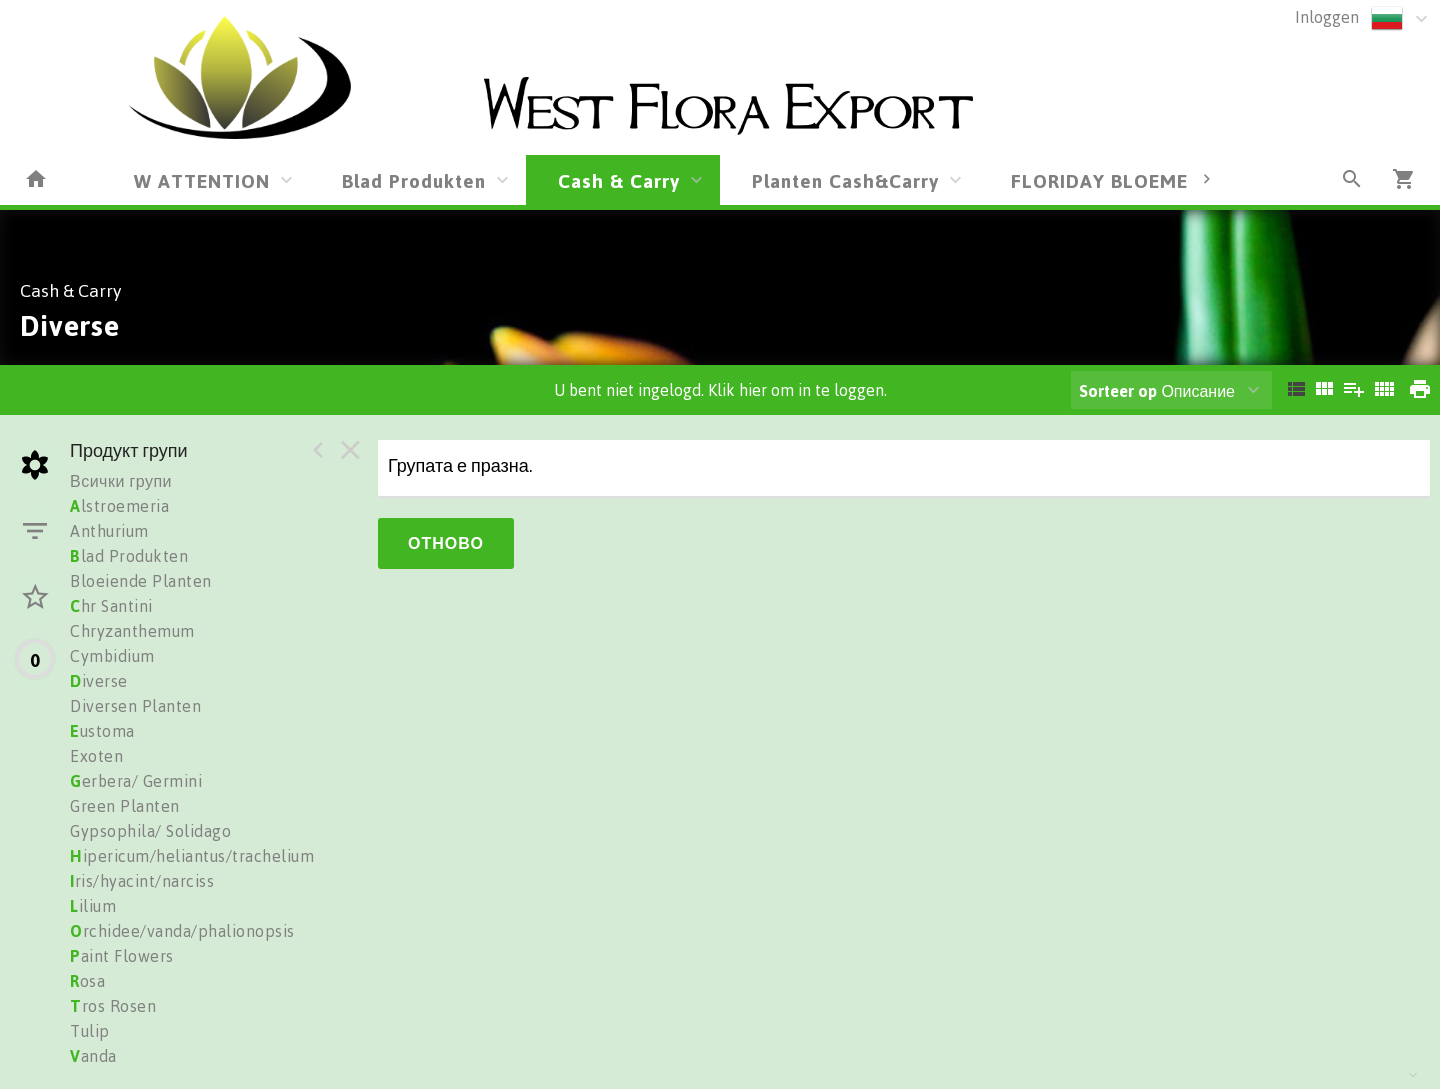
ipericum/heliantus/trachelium (192, 856)
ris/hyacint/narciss (142, 881)
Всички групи (121, 481)
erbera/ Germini (136, 781)
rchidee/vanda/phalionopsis (182, 931)
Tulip (90, 1031)
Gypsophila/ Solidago (150, 831)
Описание (1157, 391)
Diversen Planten (135, 706)
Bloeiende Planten (141, 581)
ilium (93, 906)
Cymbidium (112, 656)
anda (93, 1056)
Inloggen (1327, 17)
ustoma (102, 731)
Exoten (96, 756)
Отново (446, 543)
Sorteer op (1118, 391)
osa (87, 981)
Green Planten (125, 806)
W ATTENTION (202, 180)
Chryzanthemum (132, 631)
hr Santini (111, 606)
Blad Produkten (414, 180)
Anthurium (109, 531)
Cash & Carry (619, 180)
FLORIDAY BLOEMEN (1106, 180)
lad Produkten (129, 556)
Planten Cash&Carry (845, 180)
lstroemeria (119, 506)
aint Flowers (122, 956)
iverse (99, 681)
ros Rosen (113, 1006)
